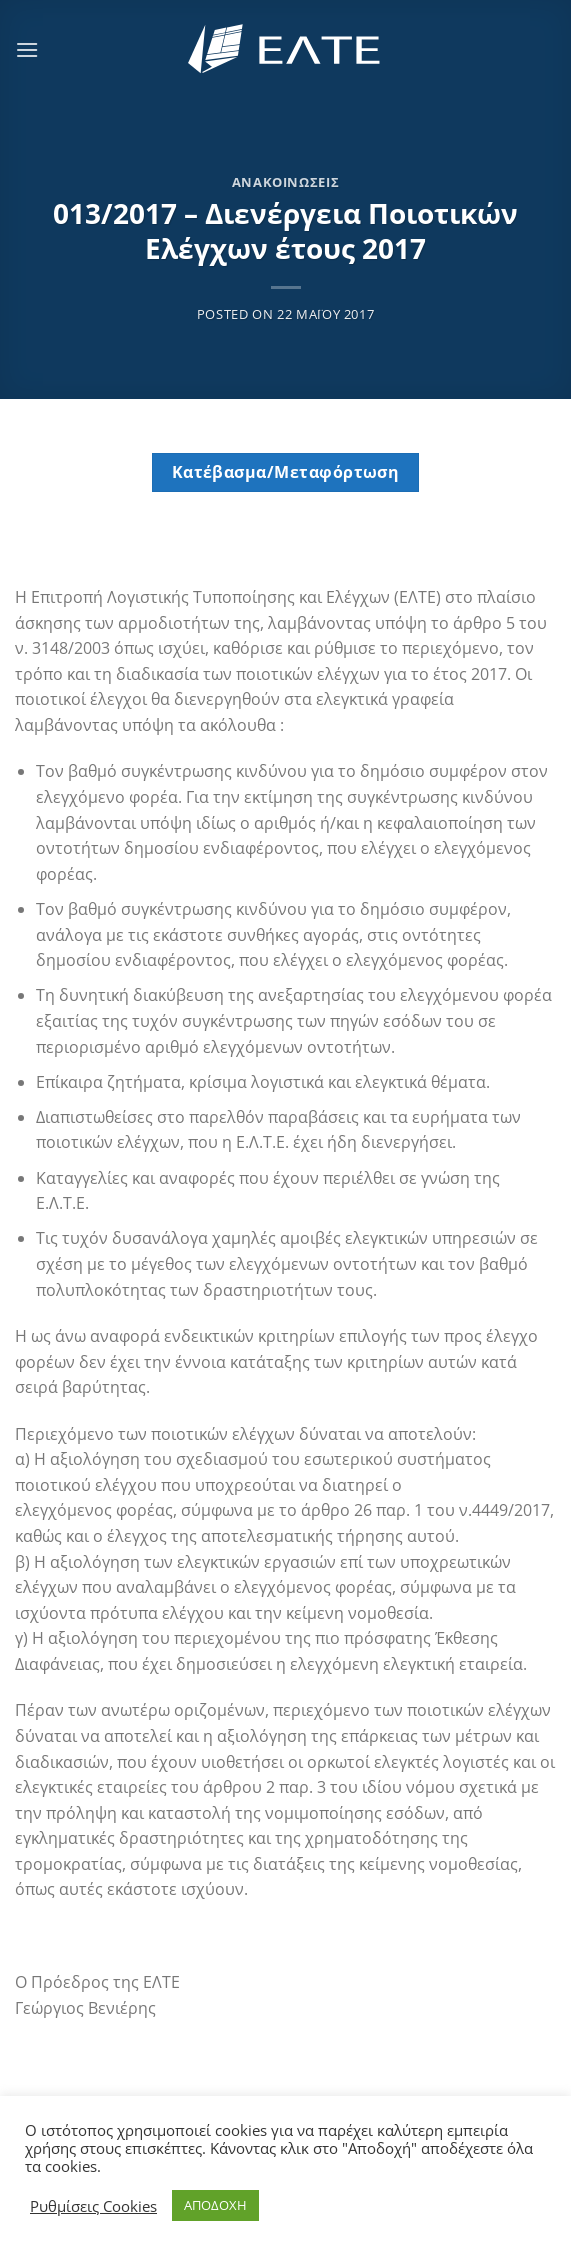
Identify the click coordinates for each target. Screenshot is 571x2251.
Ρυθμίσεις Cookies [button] (93, 2206)
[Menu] (27, 49)
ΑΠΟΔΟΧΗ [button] (215, 2205)
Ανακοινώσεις (286, 182)
